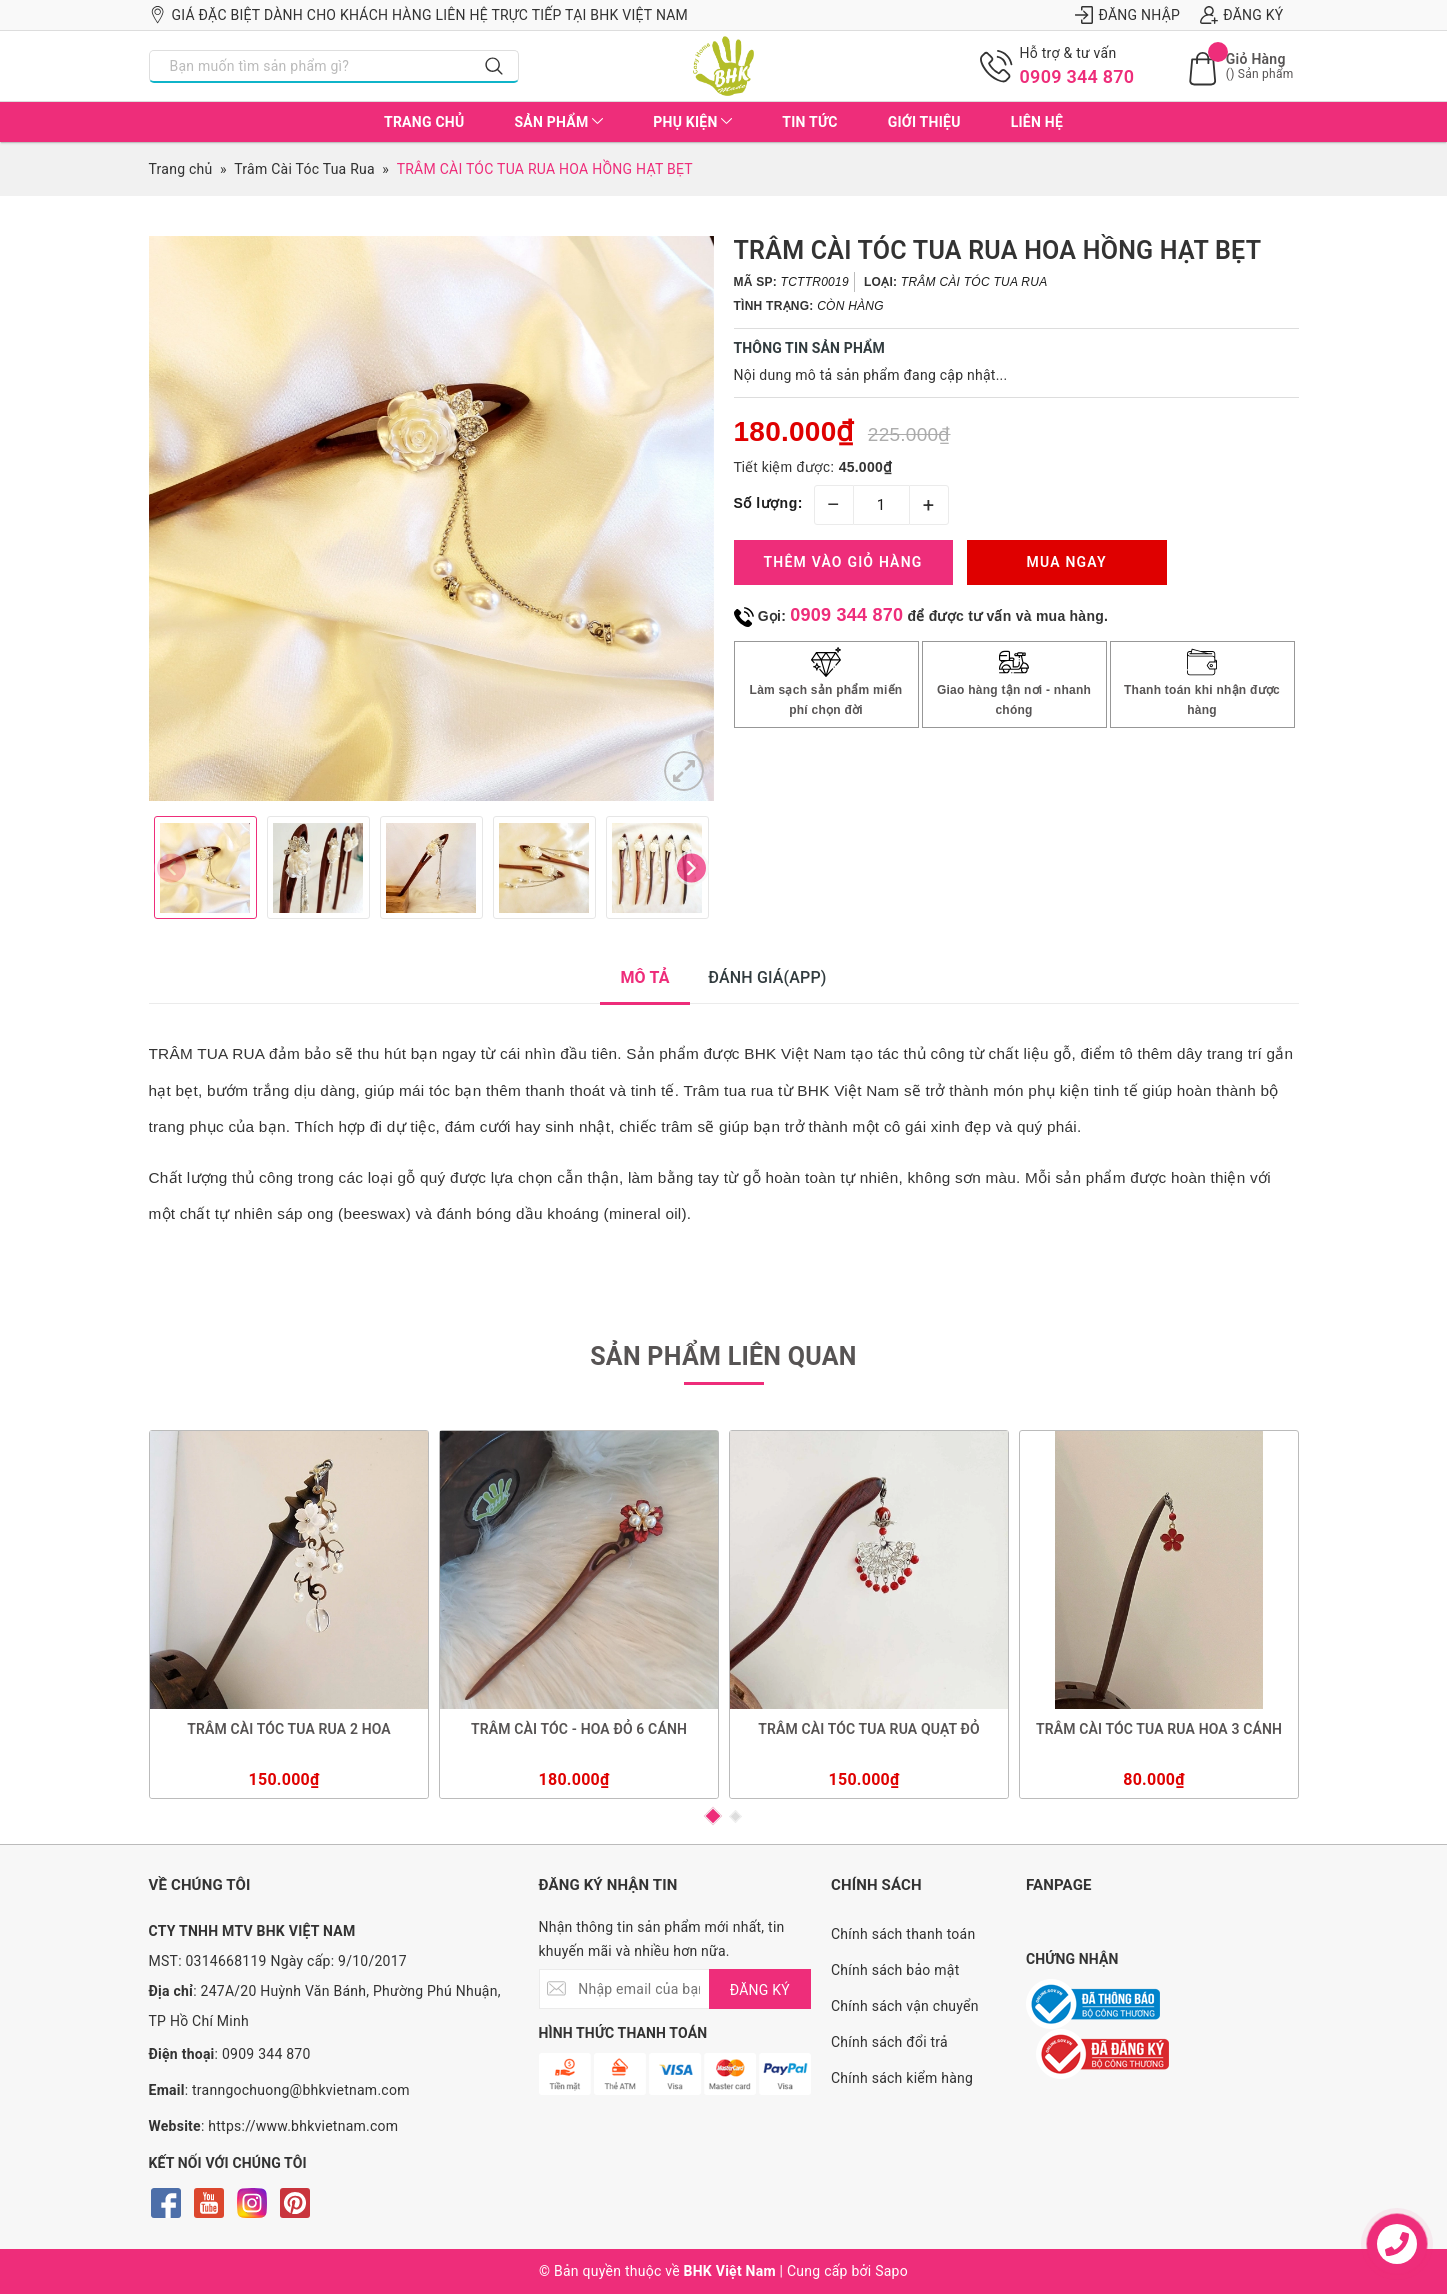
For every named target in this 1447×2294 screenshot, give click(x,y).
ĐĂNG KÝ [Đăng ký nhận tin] (760, 1990)
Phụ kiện (692, 122)
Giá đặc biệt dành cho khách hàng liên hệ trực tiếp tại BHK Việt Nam (419, 15)
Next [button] (691, 867)
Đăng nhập (1127, 15)
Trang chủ (424, 122)
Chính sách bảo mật (895, 1970)
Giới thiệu (924, 122)
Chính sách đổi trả (889, 2042)
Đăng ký (1241, 15)
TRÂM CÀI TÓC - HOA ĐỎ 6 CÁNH (579, 1729)
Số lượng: (768, 503)
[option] (431, 518)
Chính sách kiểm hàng (902, 2078)
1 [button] (713, 1816)
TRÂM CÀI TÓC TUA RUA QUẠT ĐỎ (869, 1729)
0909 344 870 (1077, 76)
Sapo (891, 2271)
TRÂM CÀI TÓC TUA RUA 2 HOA (289, 1729)
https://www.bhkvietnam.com (303, 2126)
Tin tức (809, 122)
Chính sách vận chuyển (905, 2006)
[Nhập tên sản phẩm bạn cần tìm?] (310, 66)
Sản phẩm (558, 122)
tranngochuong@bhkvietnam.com (301, 2090)
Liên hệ (1037, 122)
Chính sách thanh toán (903, 1934)
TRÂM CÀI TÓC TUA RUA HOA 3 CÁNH (1158, 1729)
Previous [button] (171, 867)
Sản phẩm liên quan (723, 1356)
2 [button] (735, 1816)
